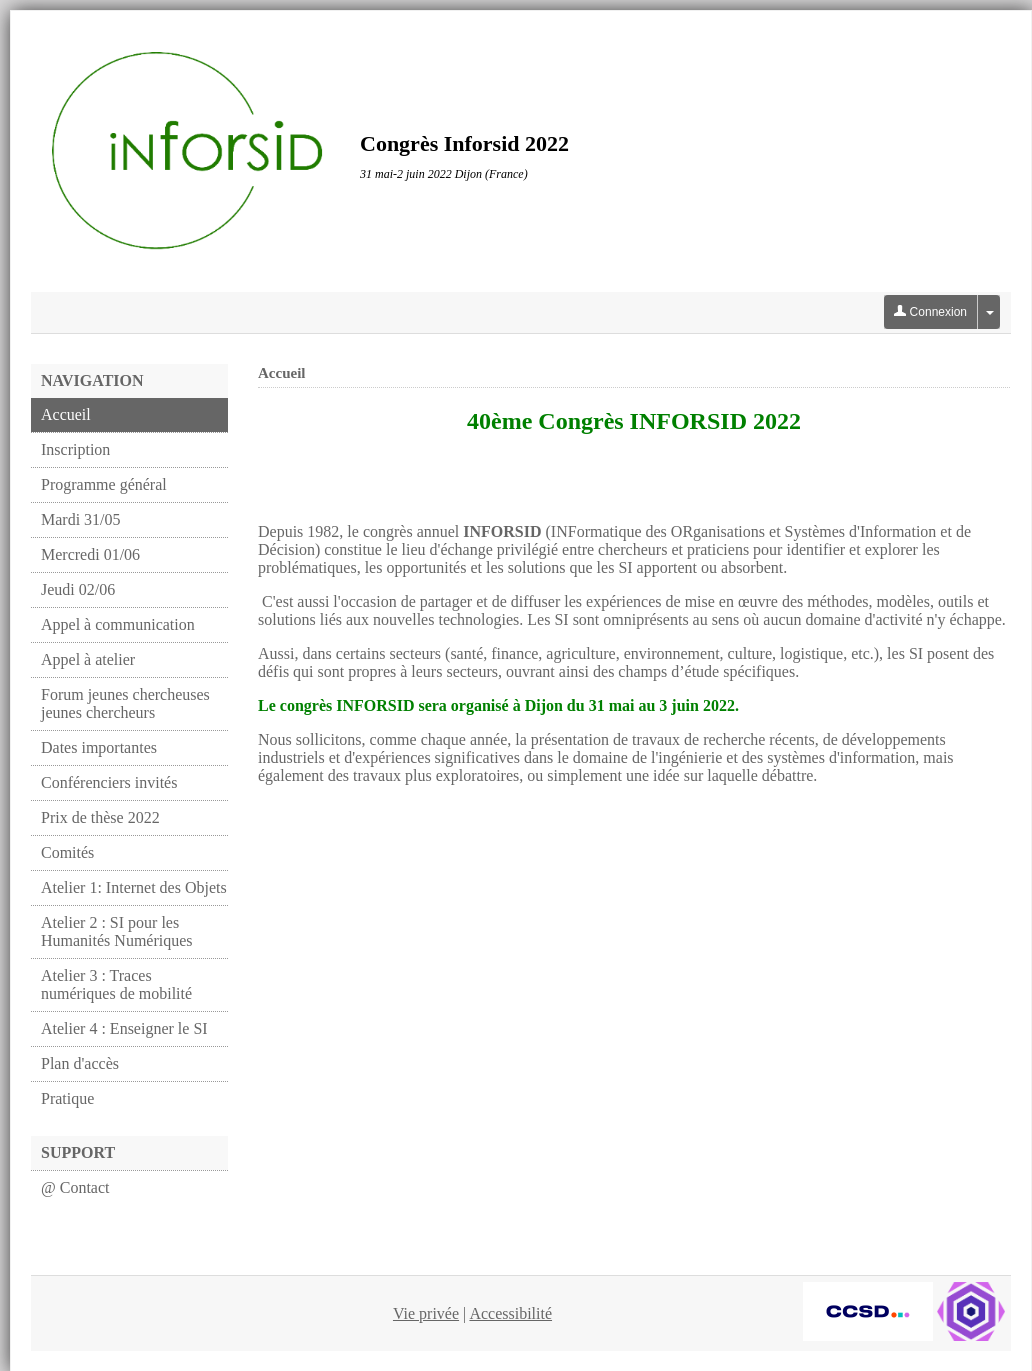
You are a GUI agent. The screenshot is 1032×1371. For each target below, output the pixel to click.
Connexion (930, 312)
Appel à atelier (88, 659)
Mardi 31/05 (81, 519)
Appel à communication (118, 624)
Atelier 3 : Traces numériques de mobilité (116, 984)
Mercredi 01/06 (90, 554)
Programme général (104, 484)
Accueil (66, 414)
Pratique (67, 1098)
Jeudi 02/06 (78, 589)
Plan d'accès (80, 1063)
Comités (67, 852)
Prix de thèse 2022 (100, 817)
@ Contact (75, 1187)
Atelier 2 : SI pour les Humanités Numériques (117, 931)
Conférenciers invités (109, 782)
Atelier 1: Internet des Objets (134, 887)
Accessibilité (510, 1313)
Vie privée (426, 1313)
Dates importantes (99, 747)
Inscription (75, 449)
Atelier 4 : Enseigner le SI (124, 1028)
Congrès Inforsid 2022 (464, 143)
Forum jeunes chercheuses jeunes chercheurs (125, 703)
